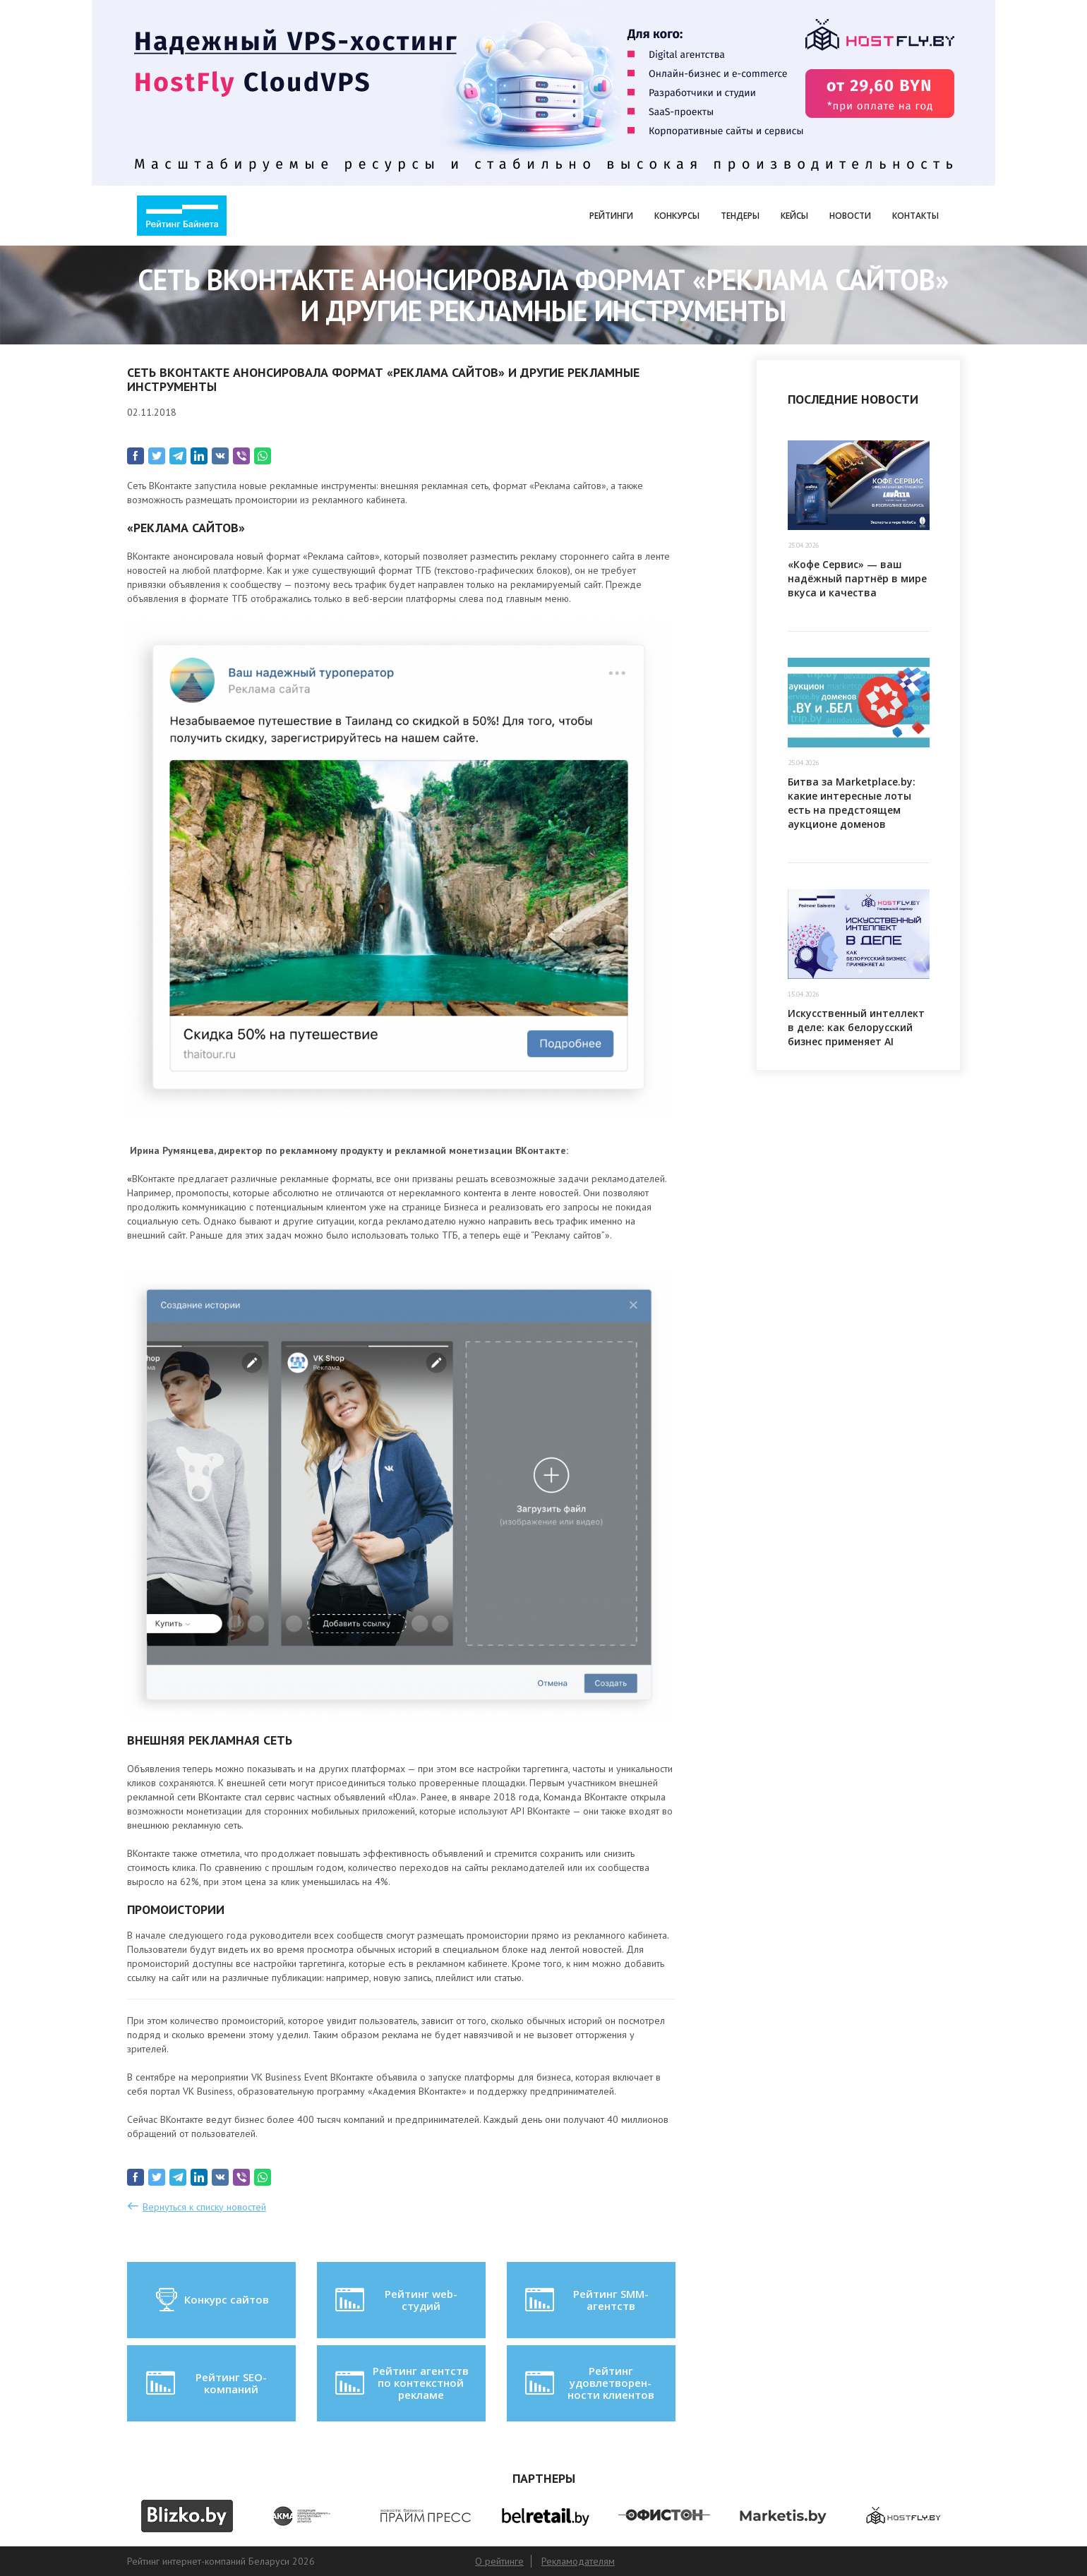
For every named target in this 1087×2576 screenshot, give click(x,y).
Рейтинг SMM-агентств (585, 2300)
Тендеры (740, 216)
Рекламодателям (578, 2561)
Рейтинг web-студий (394, 2300)
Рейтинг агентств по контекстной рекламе (400, 2383)
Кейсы (794, 216)
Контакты (915, 216)
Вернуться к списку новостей (204, 2207)
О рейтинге (499, 2561)
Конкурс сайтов (211, 2300)
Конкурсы (676, 216)
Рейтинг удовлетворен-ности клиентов (588, 2383)
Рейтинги (611, 216)
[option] (186, 2516)
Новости (850, 216)
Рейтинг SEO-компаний (205, 2383)
